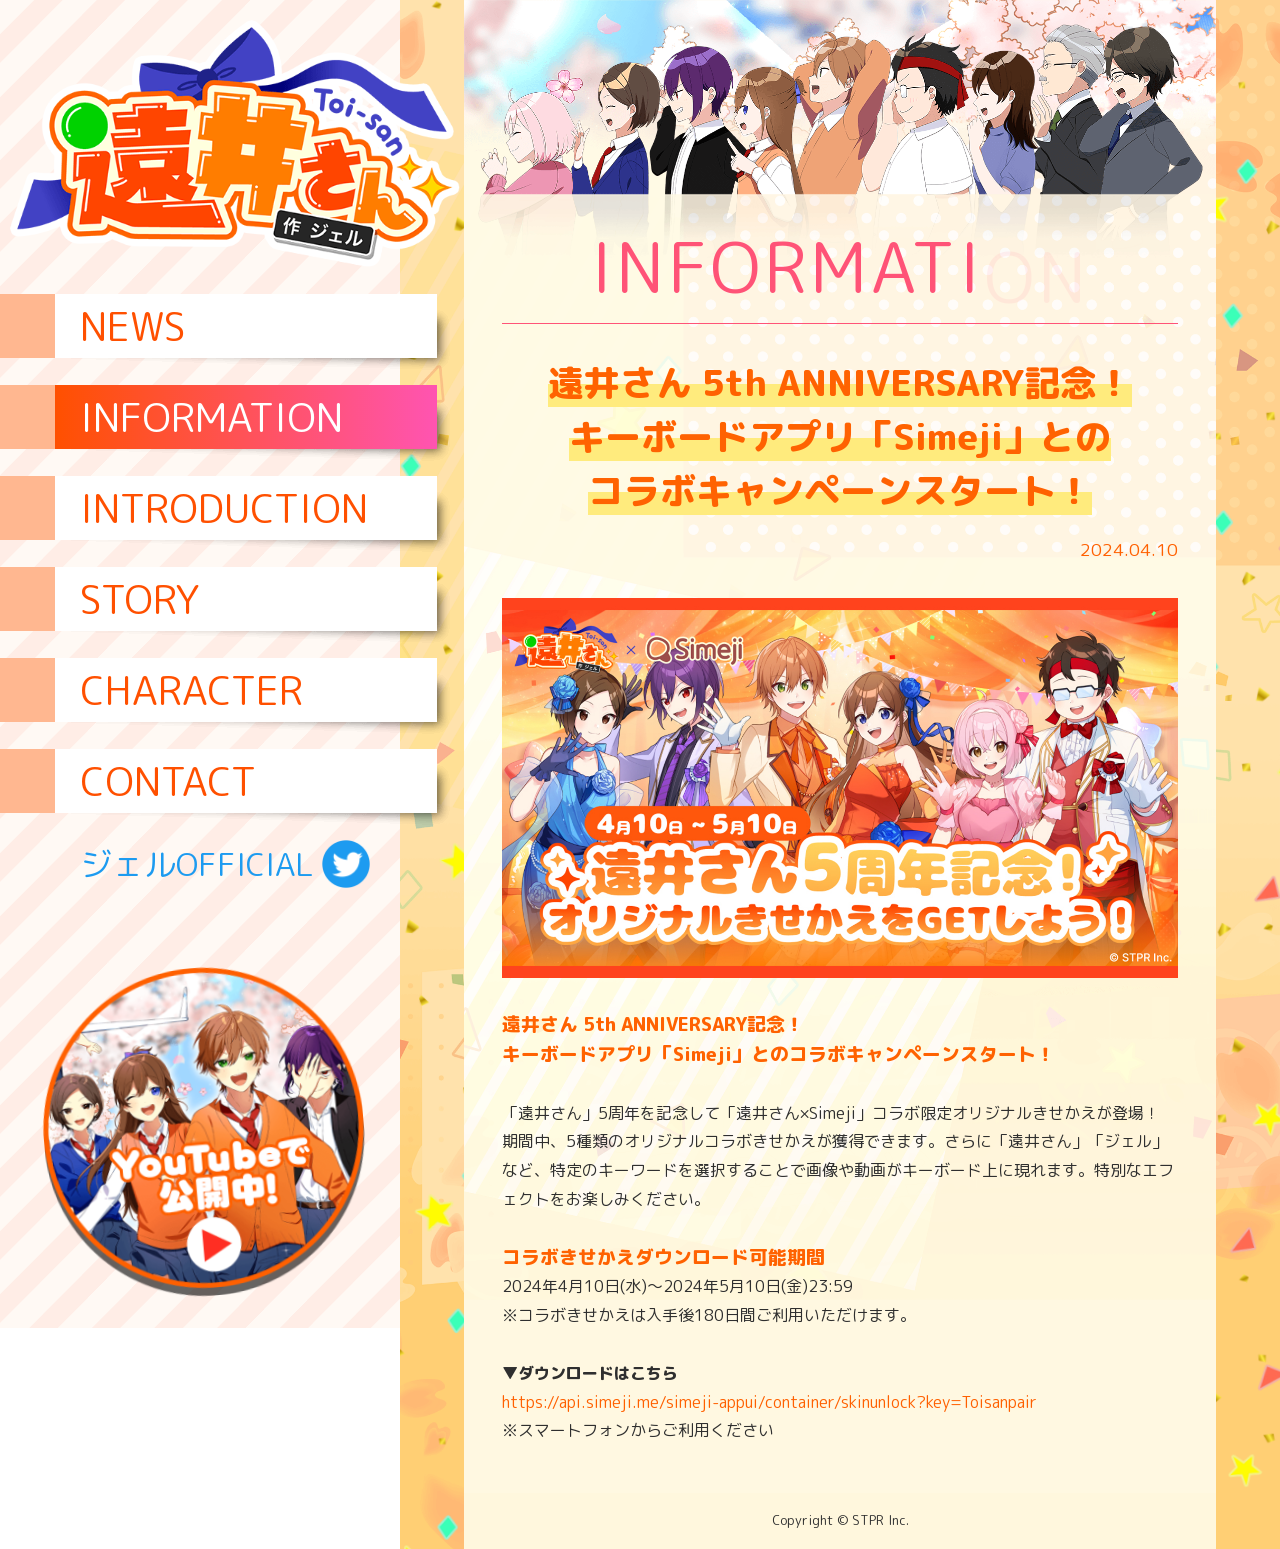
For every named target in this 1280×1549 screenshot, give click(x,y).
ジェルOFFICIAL (225, 864)
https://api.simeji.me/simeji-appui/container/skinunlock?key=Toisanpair (769, 1402)
